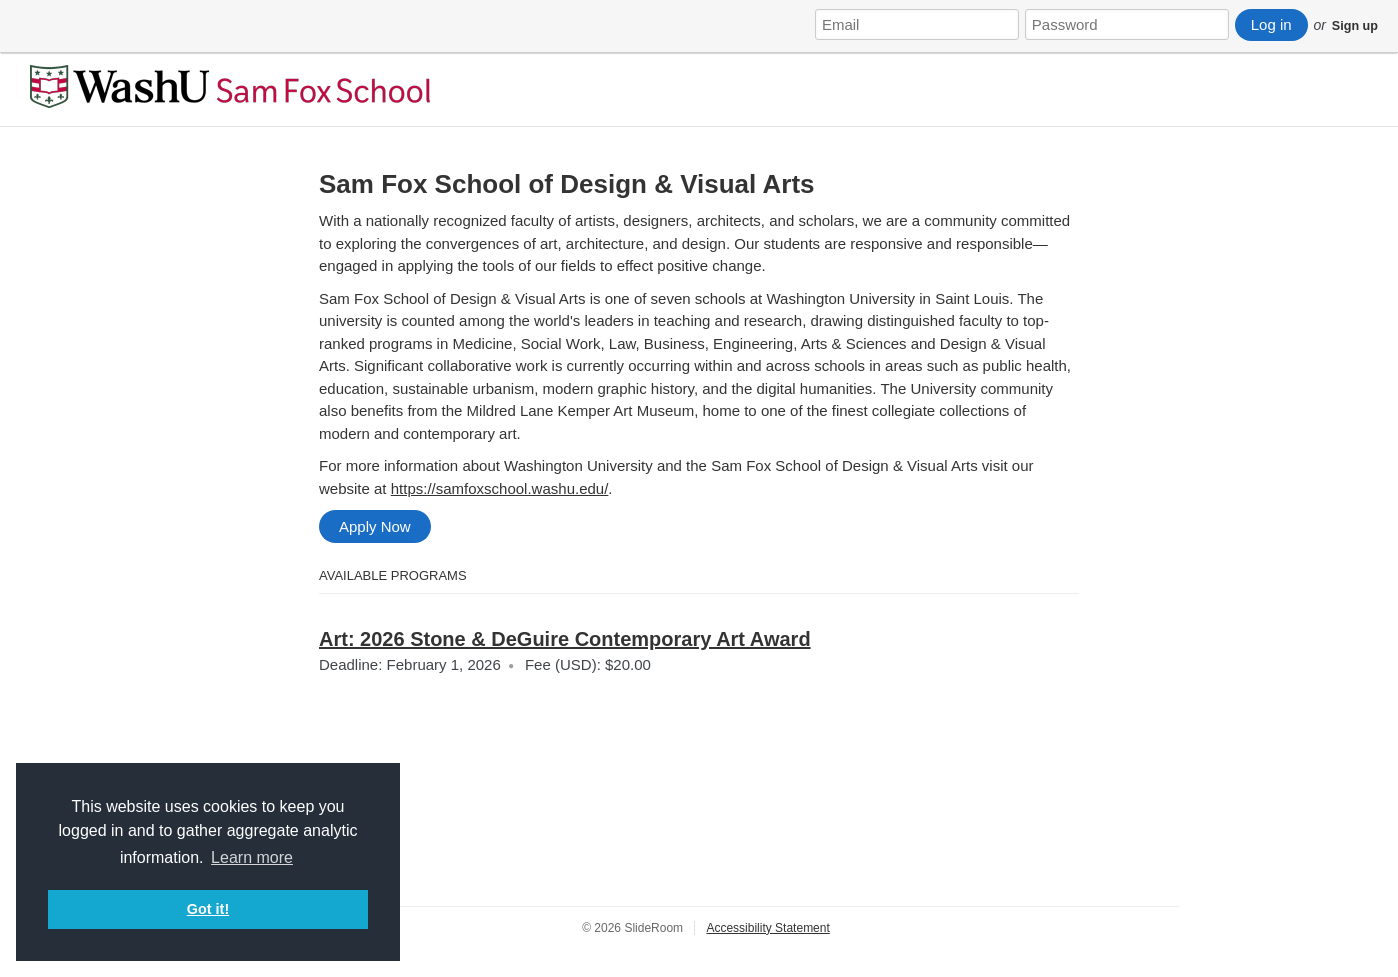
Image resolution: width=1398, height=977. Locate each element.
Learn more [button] (252, 857)
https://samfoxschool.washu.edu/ (500, 488)
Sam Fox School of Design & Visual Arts (567, 184)
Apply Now (375, 526)
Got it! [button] (208, 909)
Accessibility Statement (767, 928)
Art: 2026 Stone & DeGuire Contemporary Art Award (565, 639)
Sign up (1355, 26)
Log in (1271, 24)
